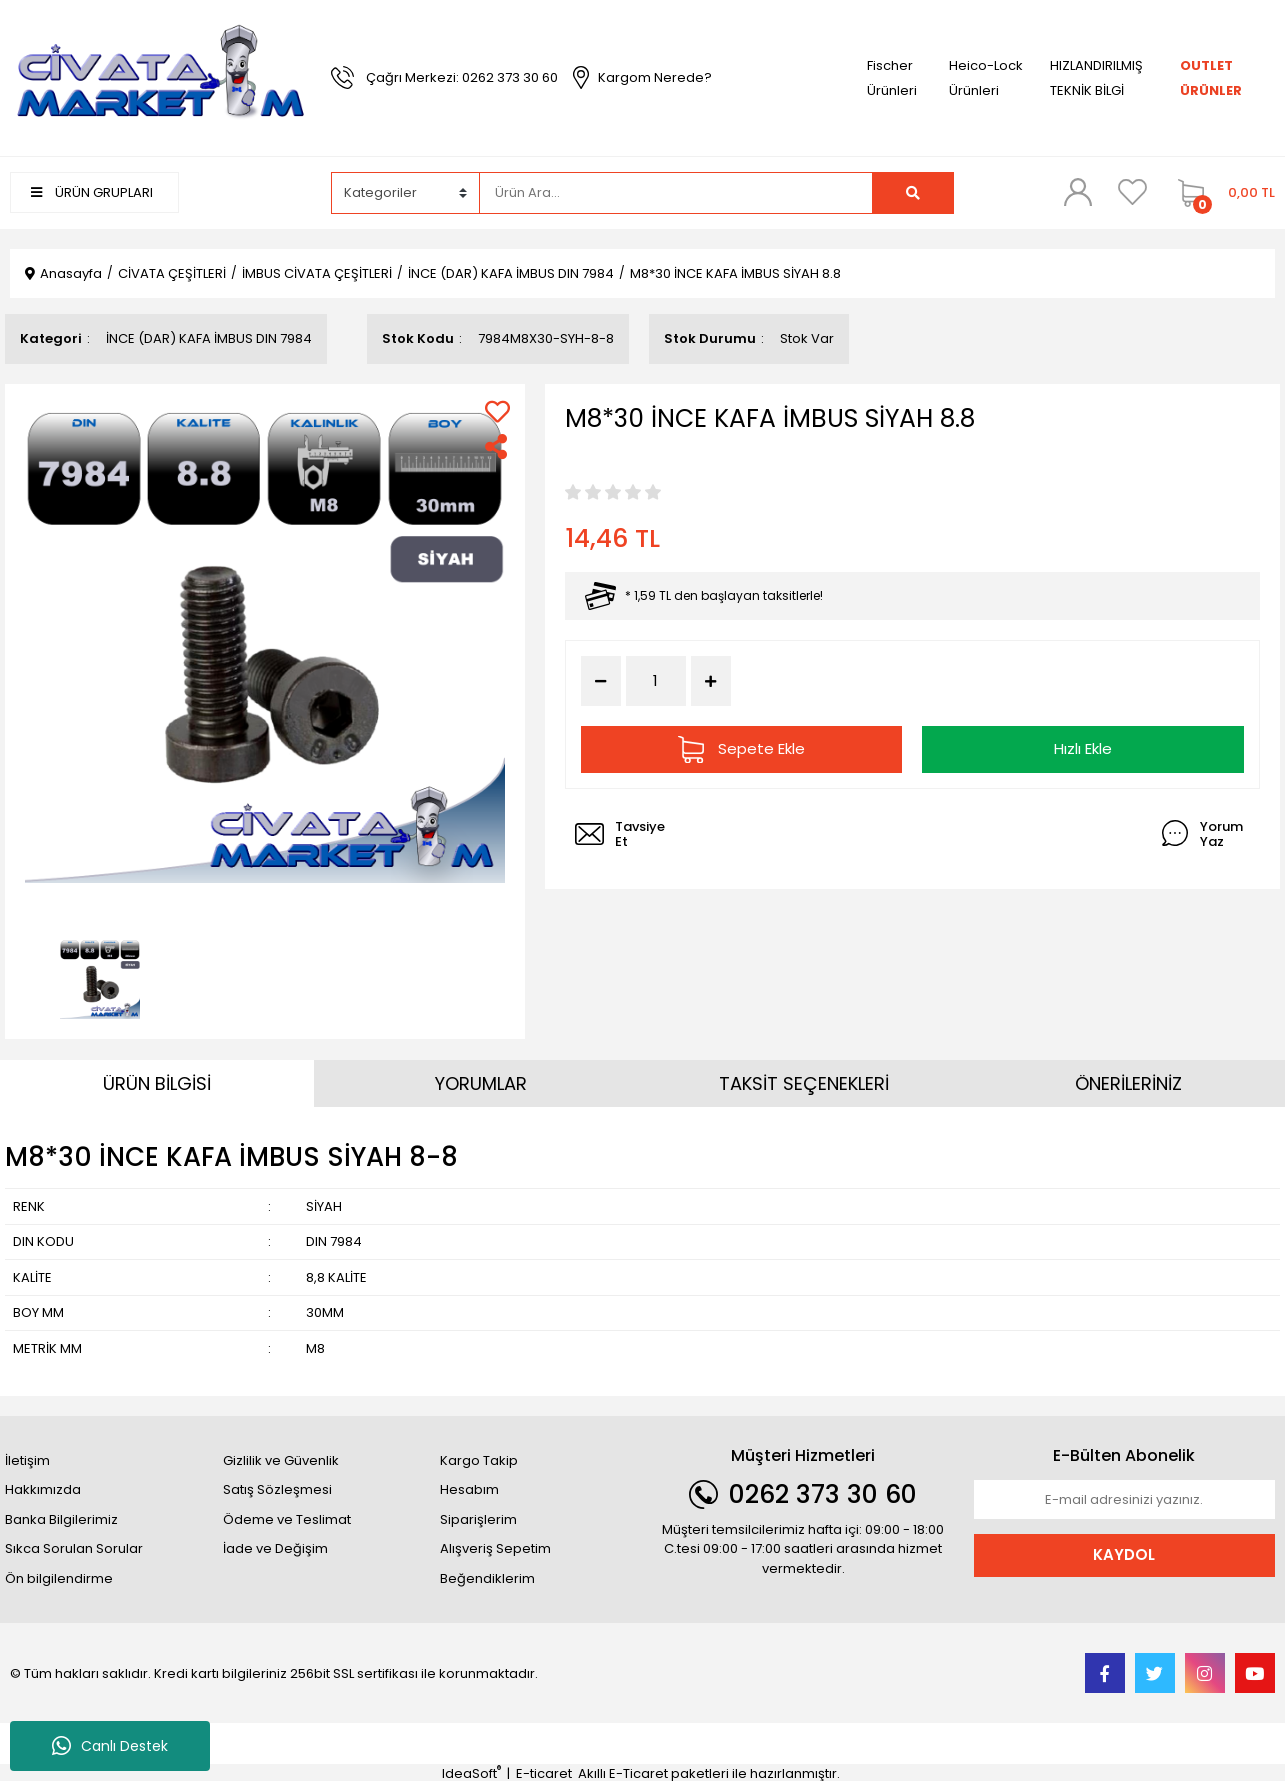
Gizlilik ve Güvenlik (281, 1460)
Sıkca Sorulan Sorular (74, 1548)
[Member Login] (1078, 192)
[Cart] (1221, 193)
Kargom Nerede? (655, 77)
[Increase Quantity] (711, 681)
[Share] (497, 446)
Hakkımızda (43, 1489)
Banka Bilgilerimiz (61, 1519)
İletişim (27, 1460)
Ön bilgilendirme (59, 1578)
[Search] (676, 193)
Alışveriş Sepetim (495, 1548)
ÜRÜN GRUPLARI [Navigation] (92, 192)
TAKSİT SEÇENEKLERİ (804, 1083)
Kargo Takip (479, 1460)
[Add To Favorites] (497, 411)
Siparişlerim (478, 1519)
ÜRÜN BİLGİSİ (157, 1083)
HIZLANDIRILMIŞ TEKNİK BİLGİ (1096, 78)
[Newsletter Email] (1124, 1500)
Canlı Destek (110, 1746)
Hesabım (469, 1489)
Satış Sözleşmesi (277, 1489)
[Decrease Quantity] (601, 681)
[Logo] (160, 76)
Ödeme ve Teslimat (287, 1519)
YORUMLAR (481, 1083)
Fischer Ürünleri (892, 78)
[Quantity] (656, 681)
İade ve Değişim (275, 1548)
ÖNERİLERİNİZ (1128, 1083)
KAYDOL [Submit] (1124, 1554)
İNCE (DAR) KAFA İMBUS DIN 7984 (209, 338)
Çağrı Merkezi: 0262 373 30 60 (462, 77)
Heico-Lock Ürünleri (986, 78)
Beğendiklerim (487, 1578)
